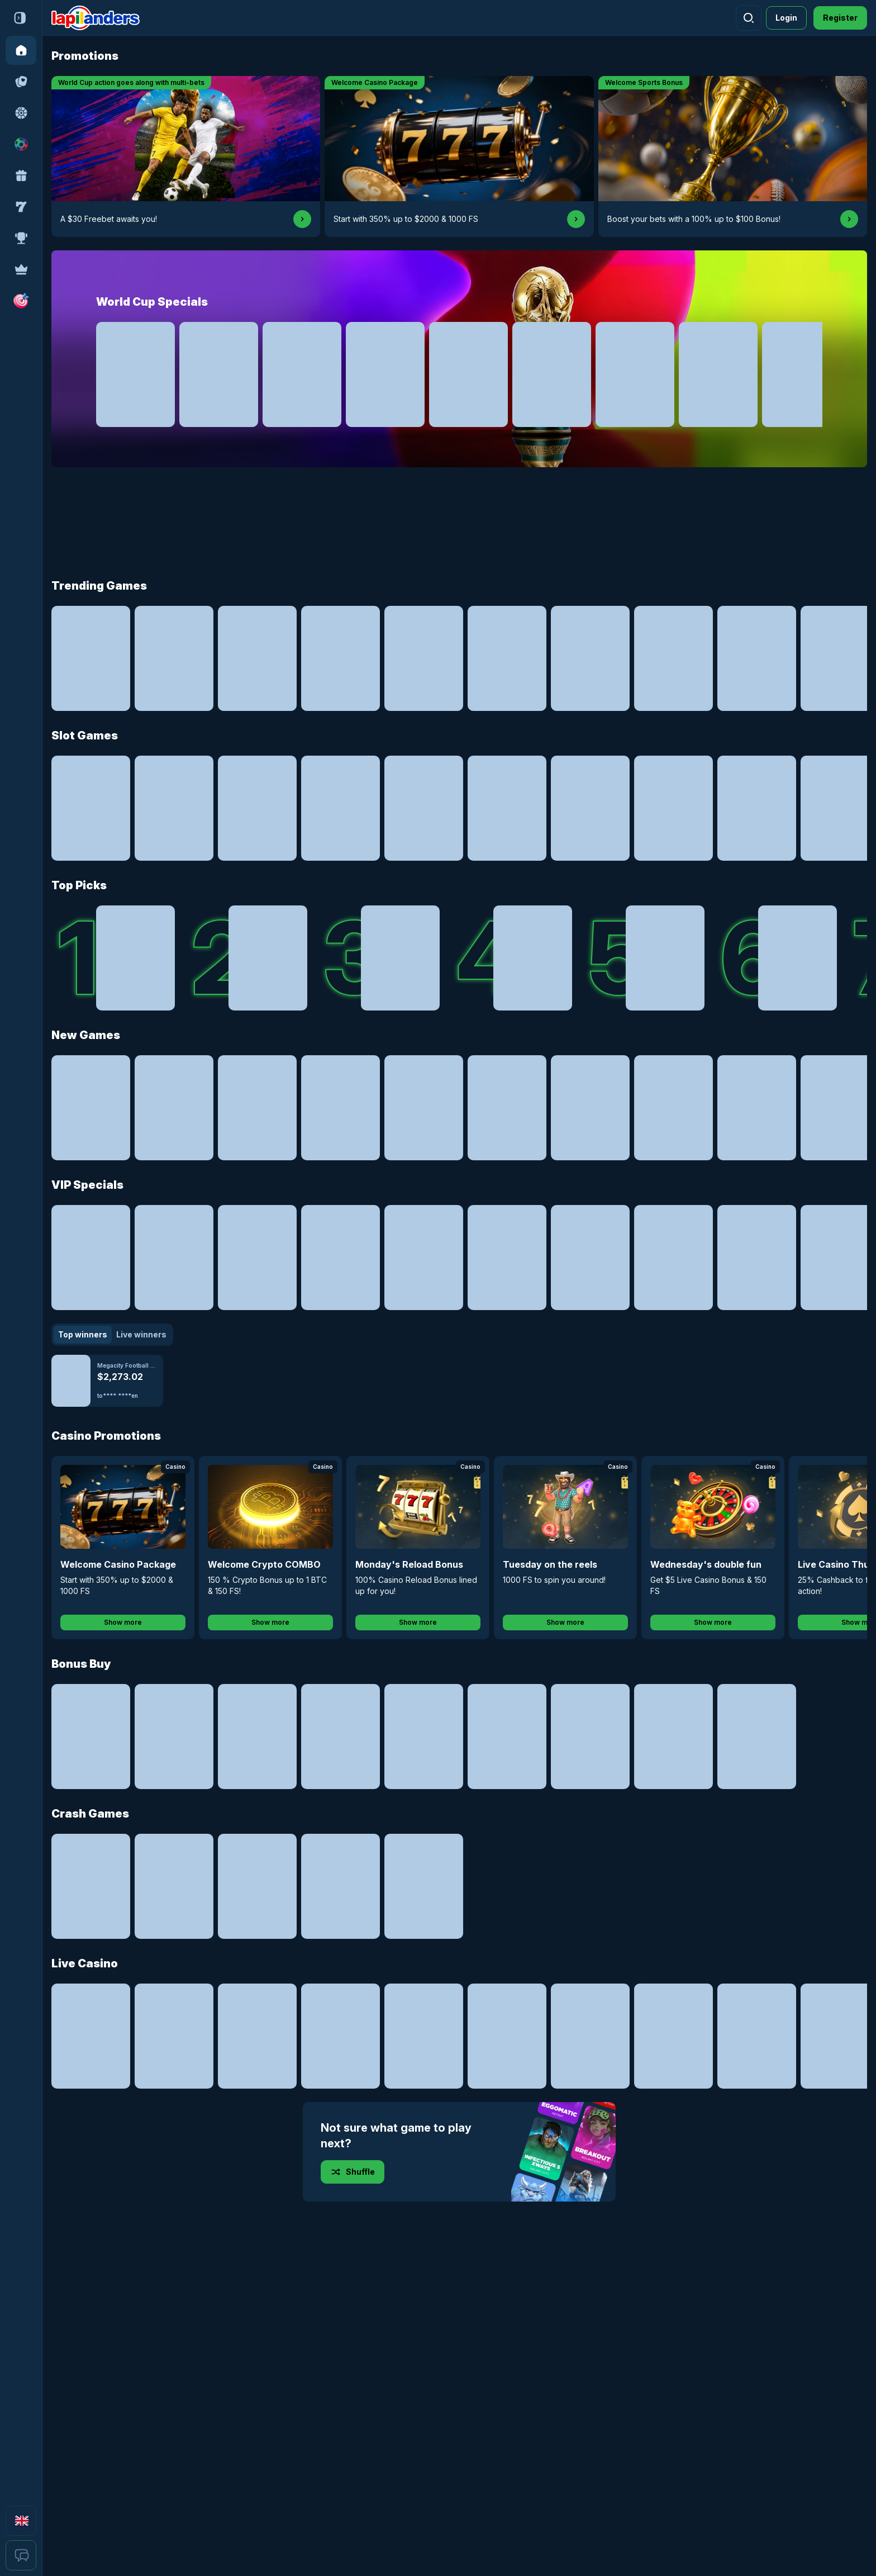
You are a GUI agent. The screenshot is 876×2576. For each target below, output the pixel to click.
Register (840, 17)
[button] (21, 300)
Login (786, 17)
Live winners (141, 1334)
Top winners (82, 1334)
